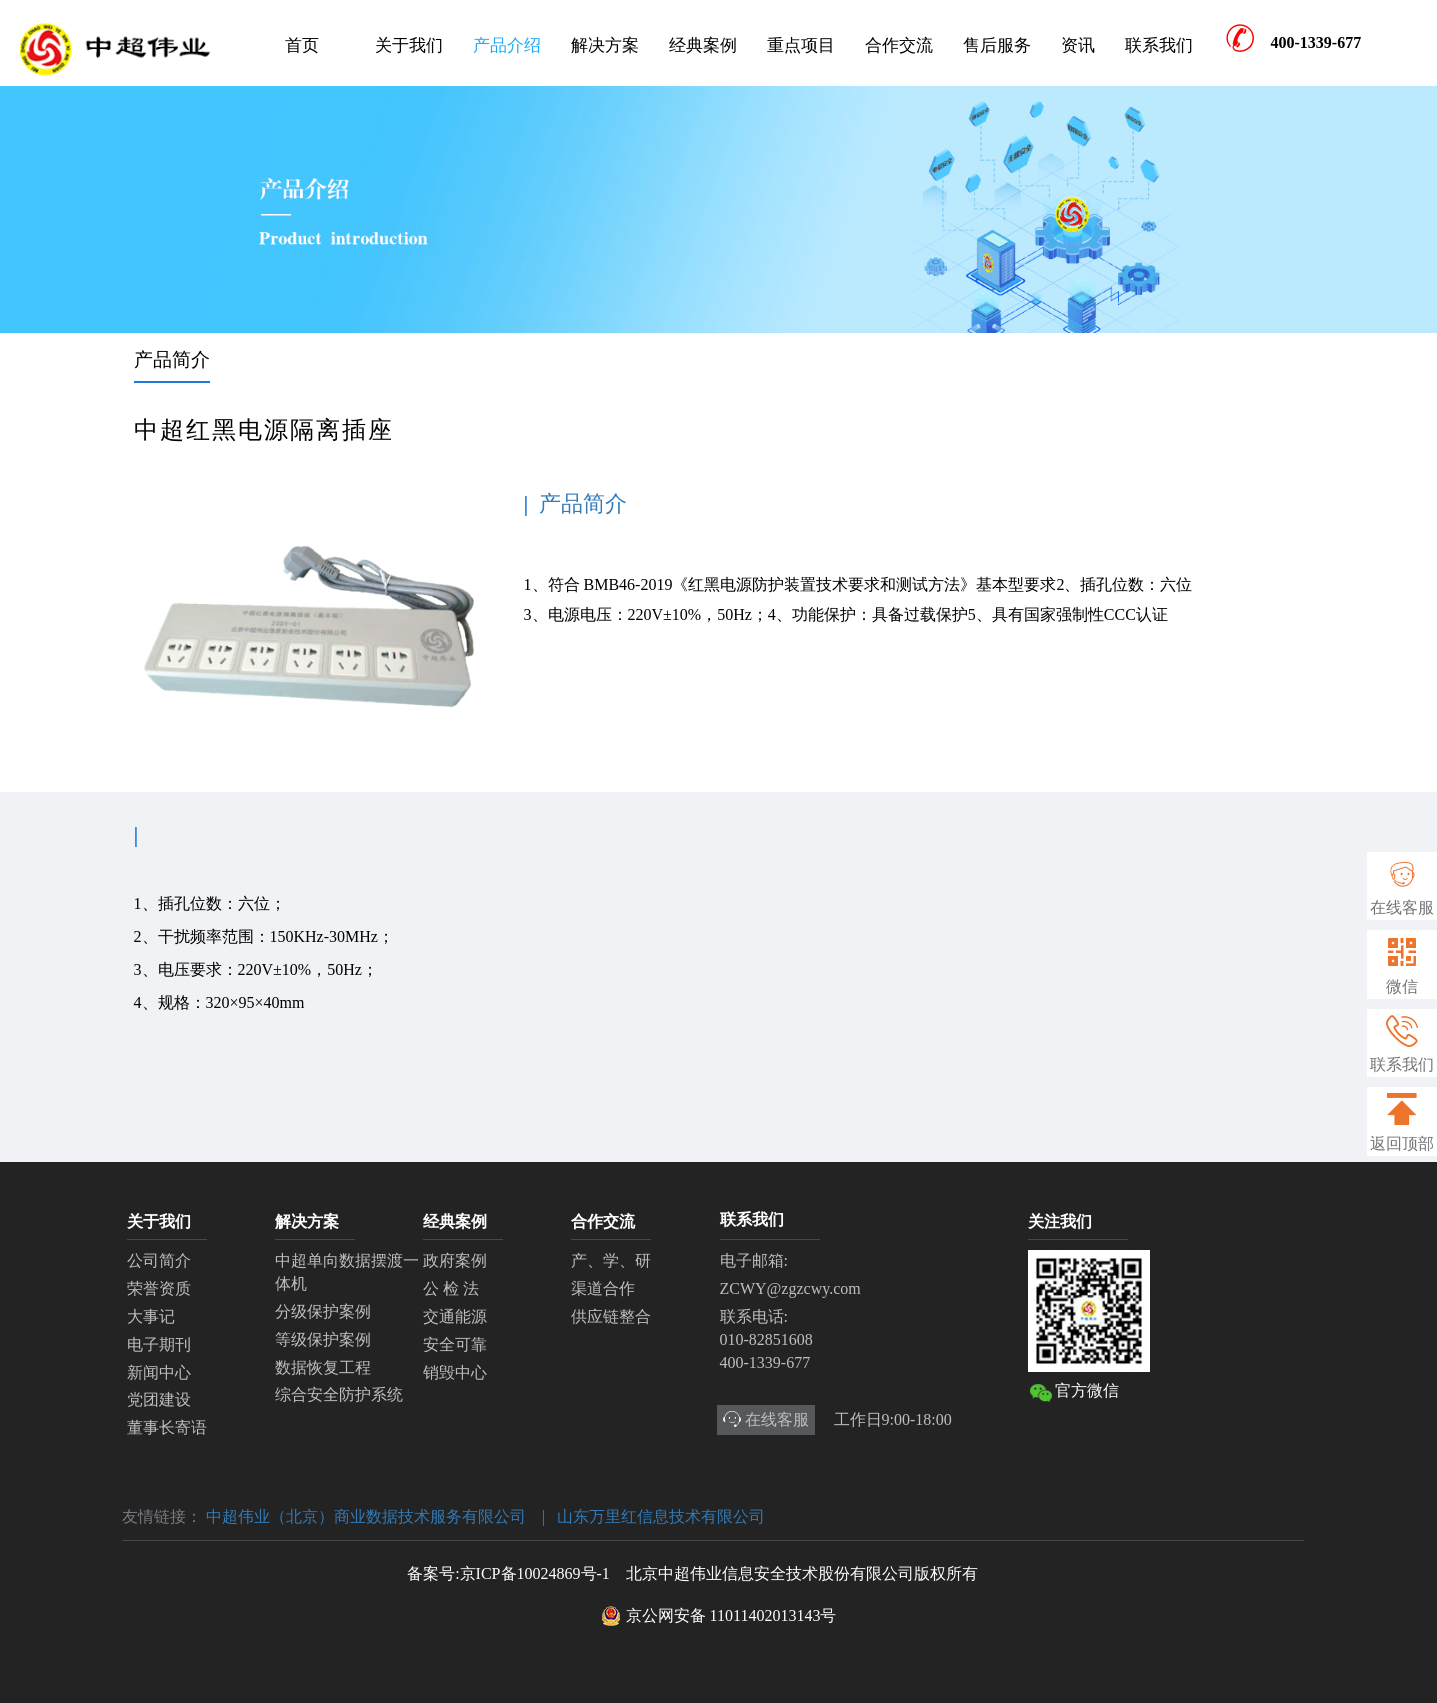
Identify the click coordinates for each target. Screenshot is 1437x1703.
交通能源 (455, 1316)
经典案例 (703, 45)
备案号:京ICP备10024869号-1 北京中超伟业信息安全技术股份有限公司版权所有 (692, 1573)
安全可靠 (455, 1344)
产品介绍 (507, 45)
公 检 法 (451, 1288)
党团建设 (159, 1399)
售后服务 (997, 45)
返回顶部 (1402, 1122)
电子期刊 (159, 1344)
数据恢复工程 (323, 1367)
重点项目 (801, 45)
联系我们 (1159, 45)
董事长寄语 (167, 1427)
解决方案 (605, 45)
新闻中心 (159, 1372)
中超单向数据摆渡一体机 (347, 1272)
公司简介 (159, 1260)
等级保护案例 (323, 1339)
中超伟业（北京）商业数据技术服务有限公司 (366, 1516)
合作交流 (899, 45)
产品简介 (172, 359)
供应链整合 (611, 1316)
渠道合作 (603, 1288)
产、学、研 (611, 1260)
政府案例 (455, 1260)
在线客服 (1402, 907)
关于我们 (409, 45)
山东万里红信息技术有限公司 (661, 1516)
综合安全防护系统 (339, 1394)
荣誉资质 (159, 1288)
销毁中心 (455, 1372)
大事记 (151, 1316)
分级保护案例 (323, 1311)
